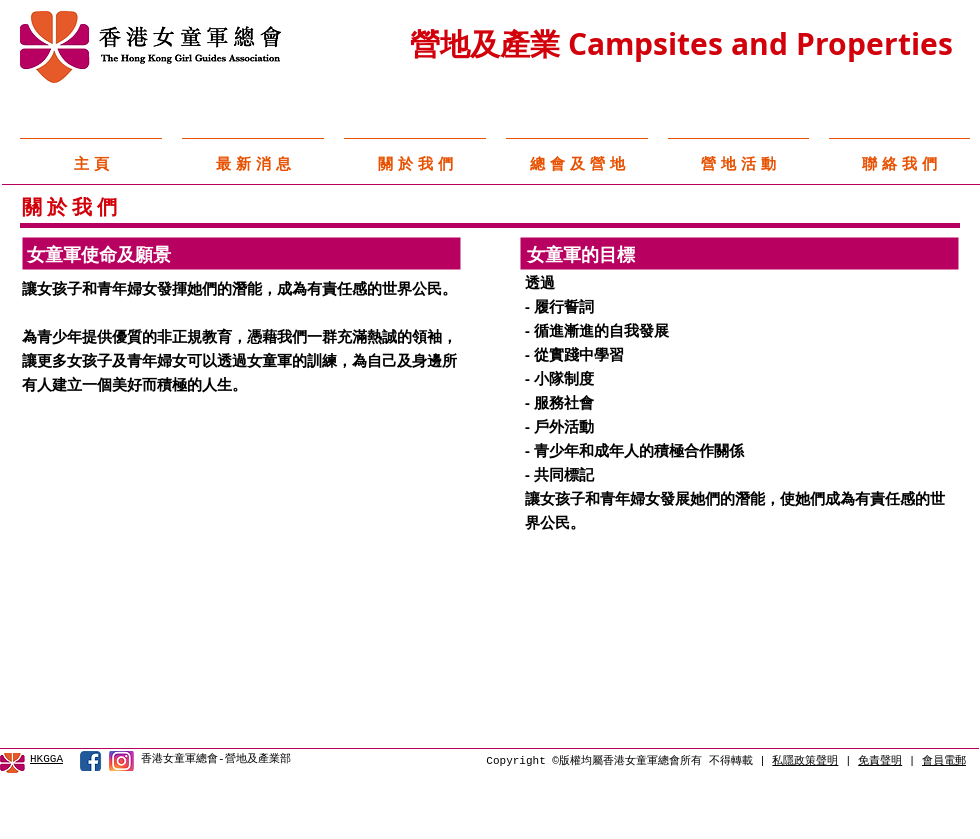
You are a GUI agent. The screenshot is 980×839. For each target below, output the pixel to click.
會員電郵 (944, 761)
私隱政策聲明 (805, 761)
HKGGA (46, 759)
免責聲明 (880, 761)
